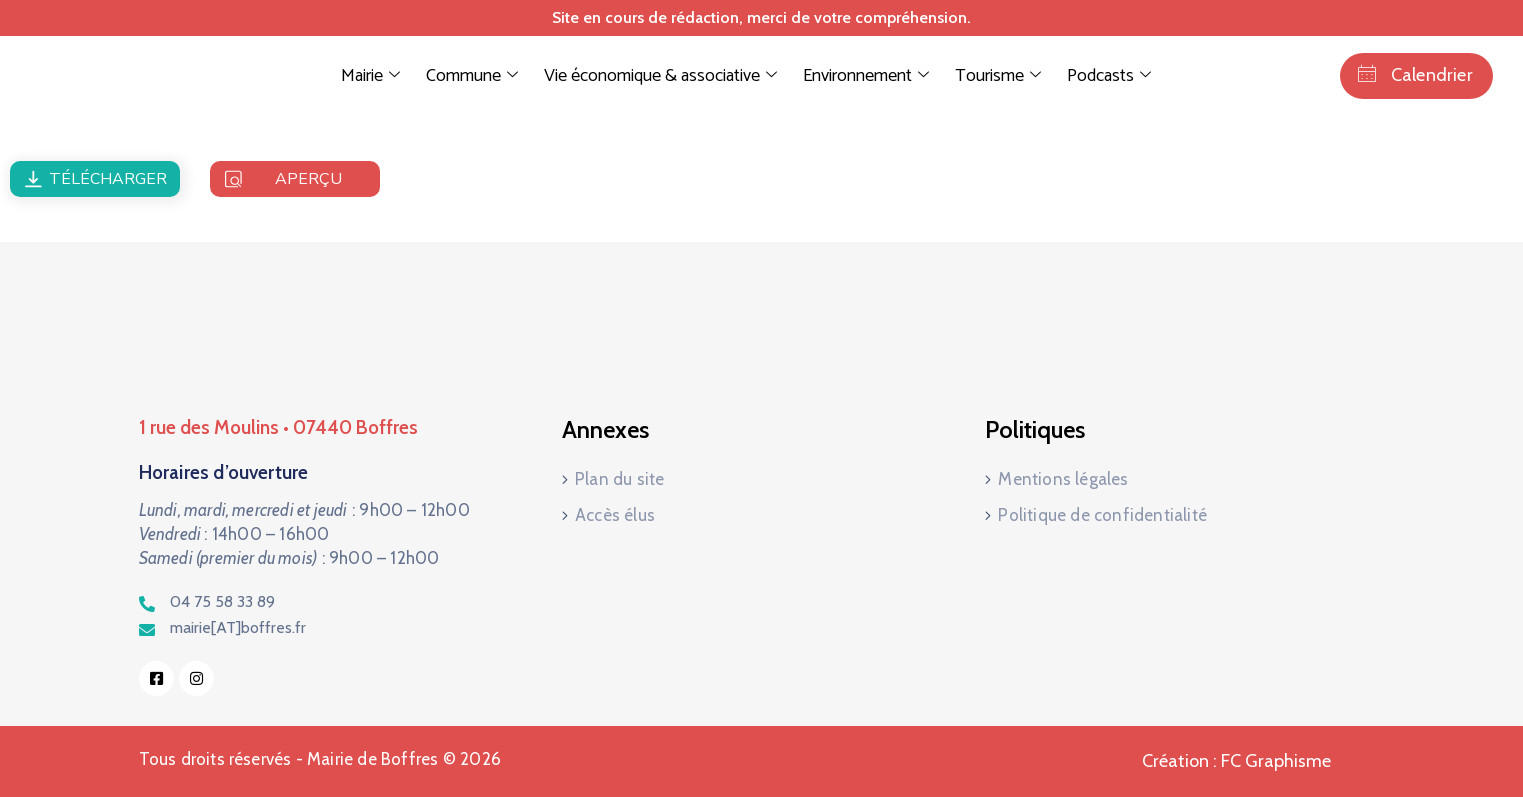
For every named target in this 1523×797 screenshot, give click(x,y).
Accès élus (615, 515)
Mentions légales (1063, 479)
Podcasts (1109, 76)
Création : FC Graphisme (1236, 761)
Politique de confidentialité (1102, 515)
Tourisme (998, 76)
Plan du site (619, 479)
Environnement (866, 76)
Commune (472, 76)
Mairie (370, 76)
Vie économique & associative (660, 76)
